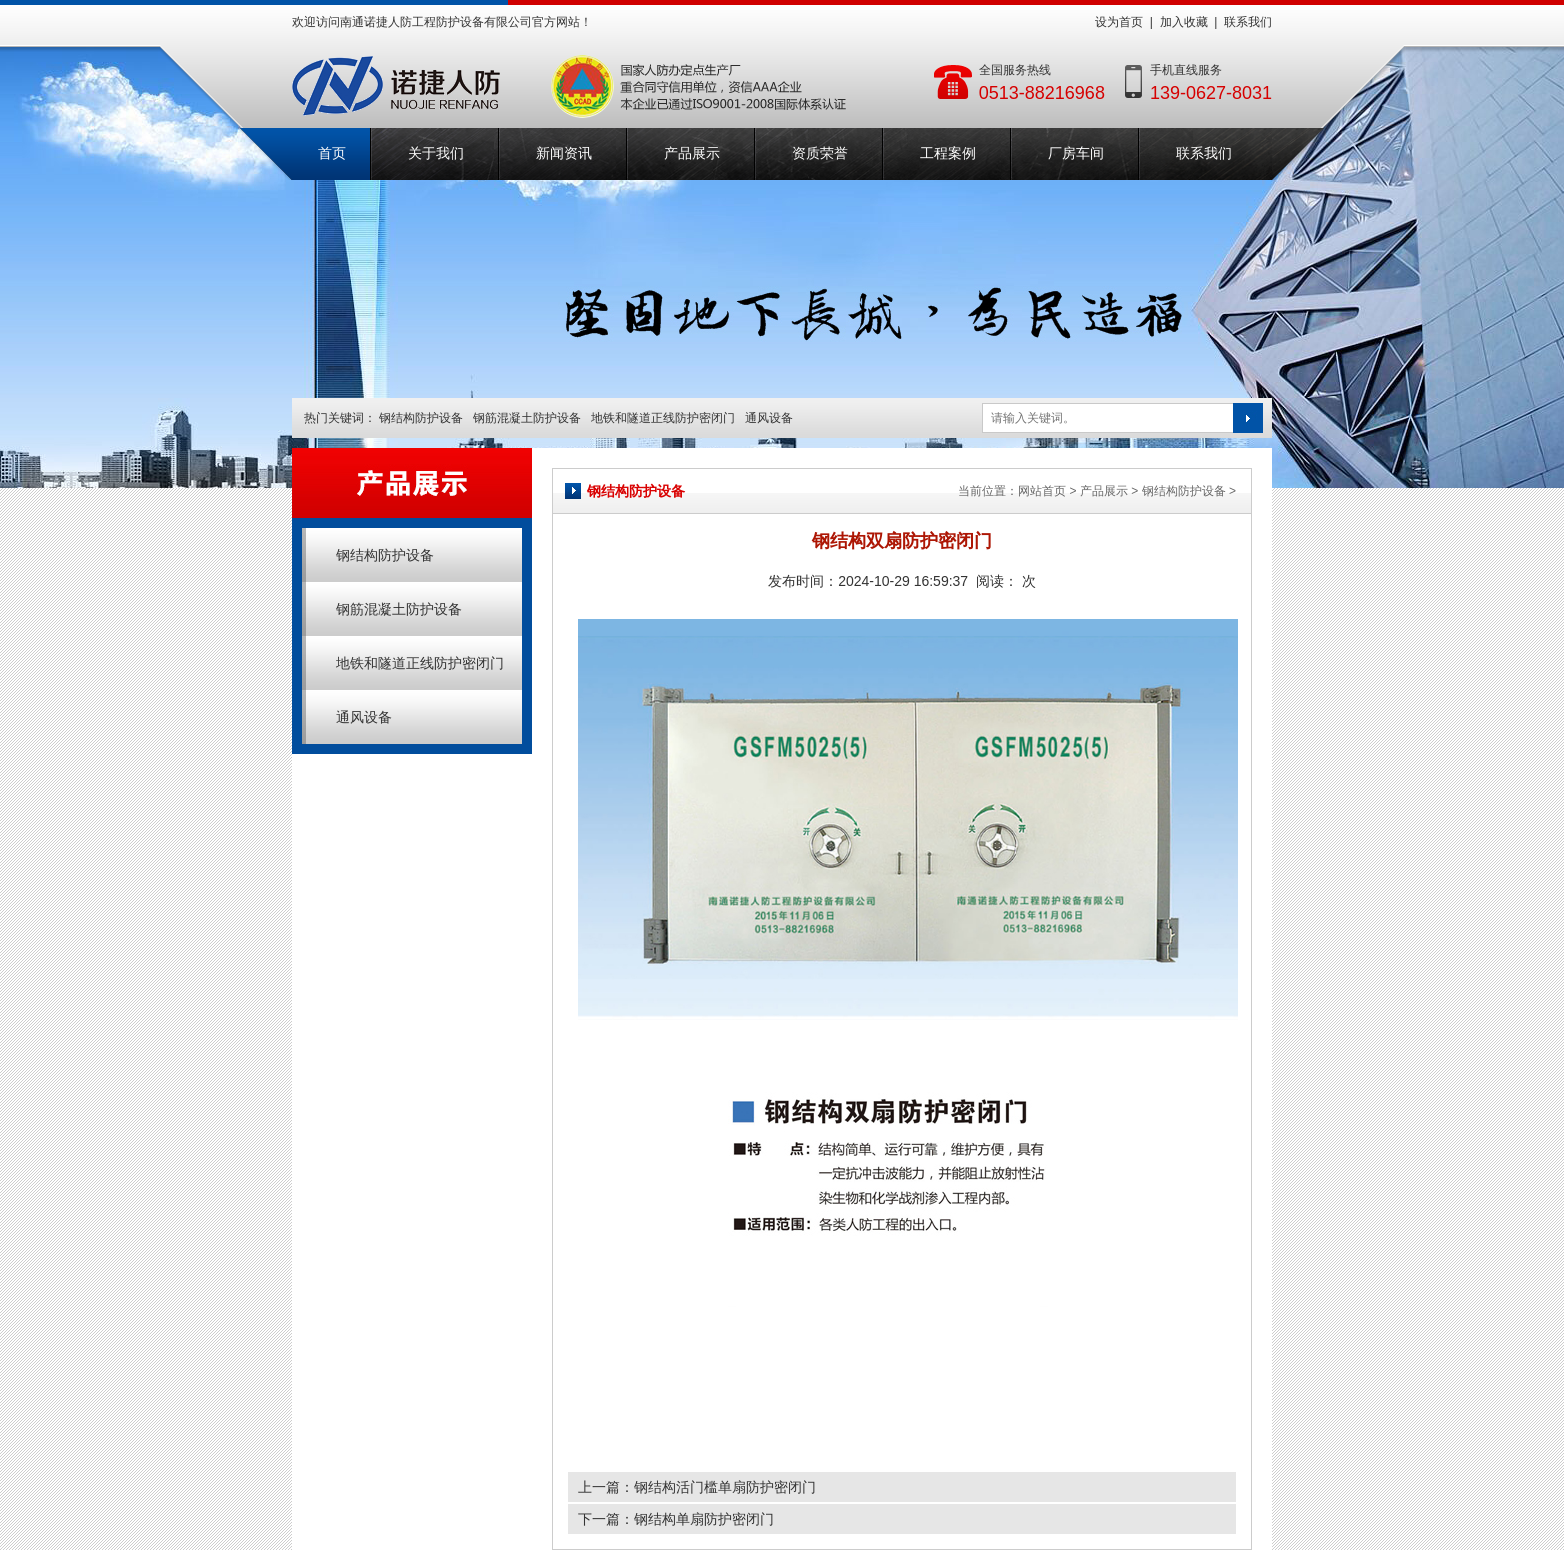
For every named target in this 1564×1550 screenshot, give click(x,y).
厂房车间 (1076, 153)
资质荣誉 (820, 153)
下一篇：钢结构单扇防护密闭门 (676, 1519)
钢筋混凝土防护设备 (527, 418)
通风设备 (769, 418)
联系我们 (1248, 22)
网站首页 (1042, 491)
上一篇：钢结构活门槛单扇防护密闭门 (697, 1487)
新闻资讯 (564, 153)
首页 (332, 153)
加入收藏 (1184, 22)
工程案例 (948, 153)
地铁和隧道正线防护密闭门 (663, 418)
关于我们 (436, 153)
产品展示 (692, 153)
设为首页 (1119, 22)
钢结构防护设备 (421, 418)
